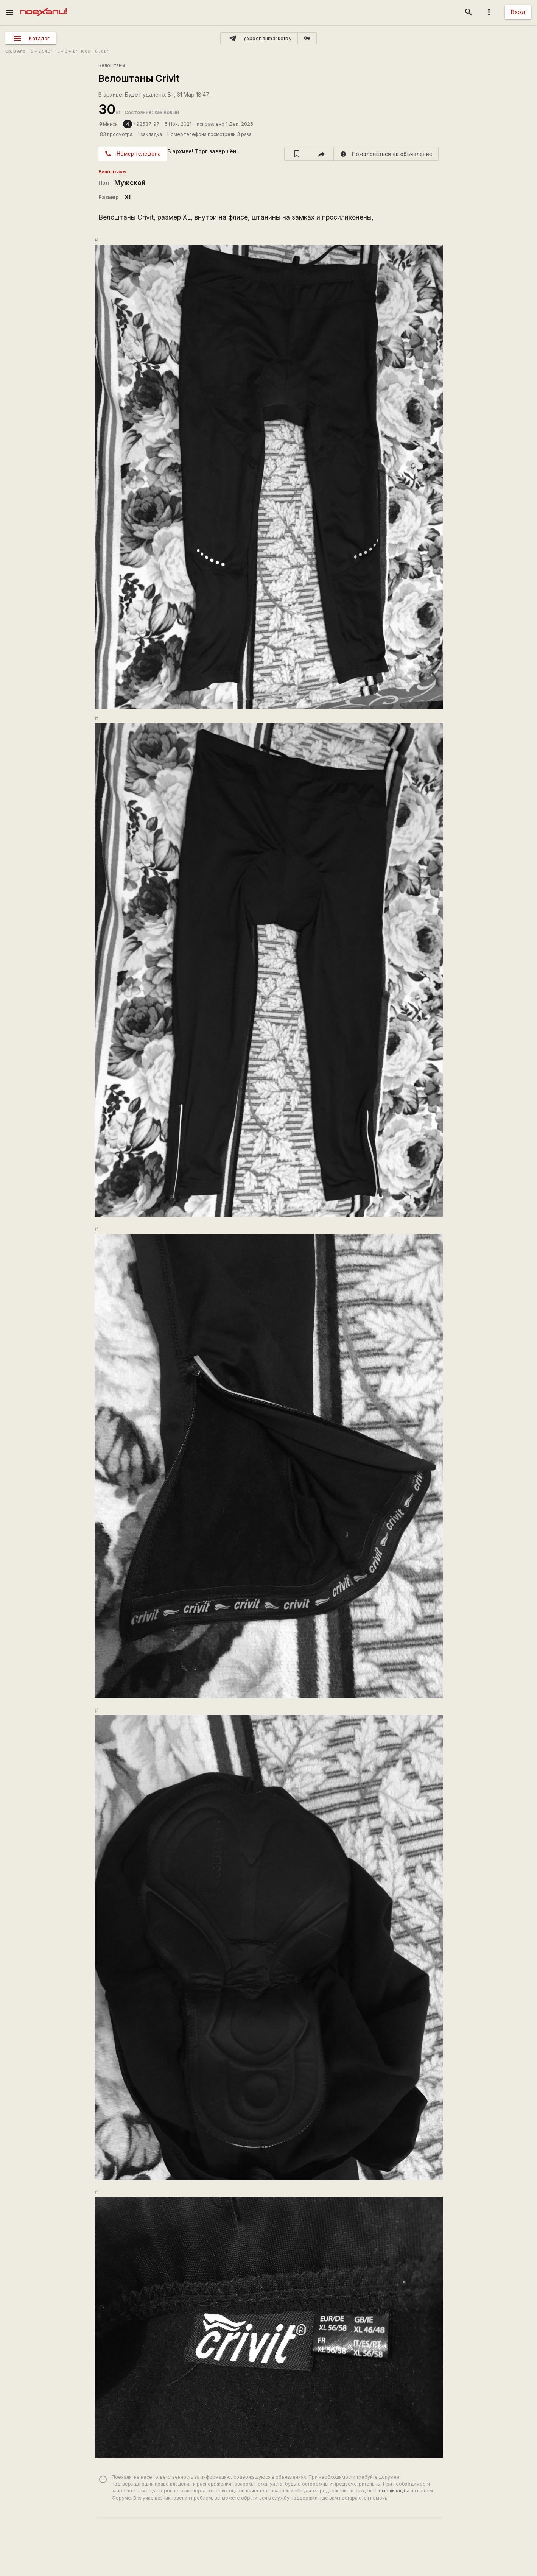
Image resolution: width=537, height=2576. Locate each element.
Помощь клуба (392, 2490)
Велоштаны (111, 65)
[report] (386, 154)
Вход (518, 12)
